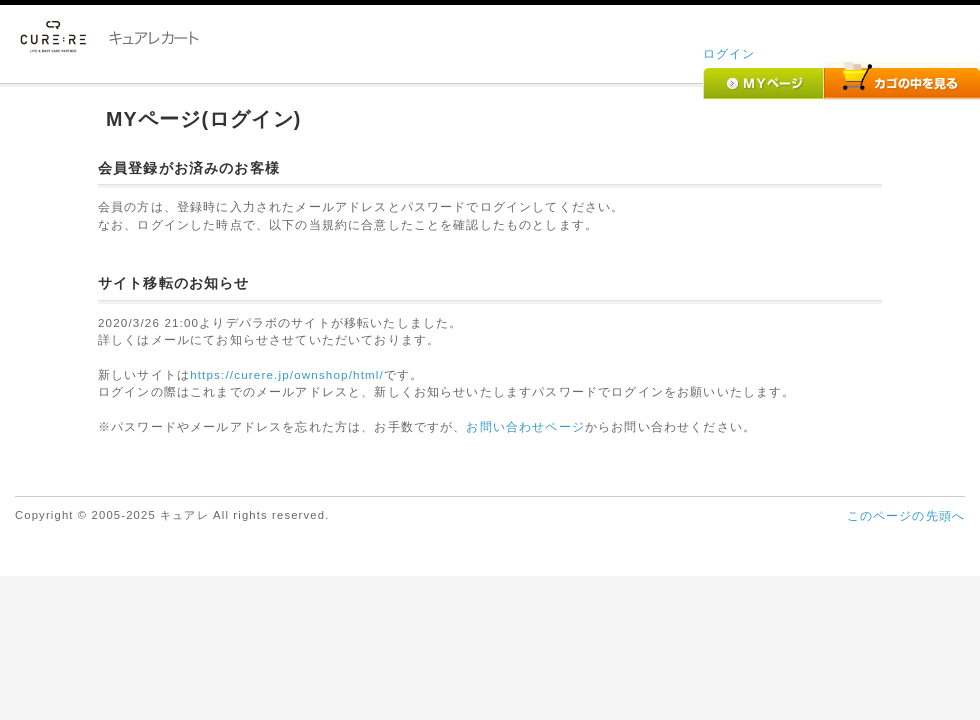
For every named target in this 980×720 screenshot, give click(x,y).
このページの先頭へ (906, 515)
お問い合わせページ (525, 426)
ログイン (729, 53)
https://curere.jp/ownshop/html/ (287, 374)
